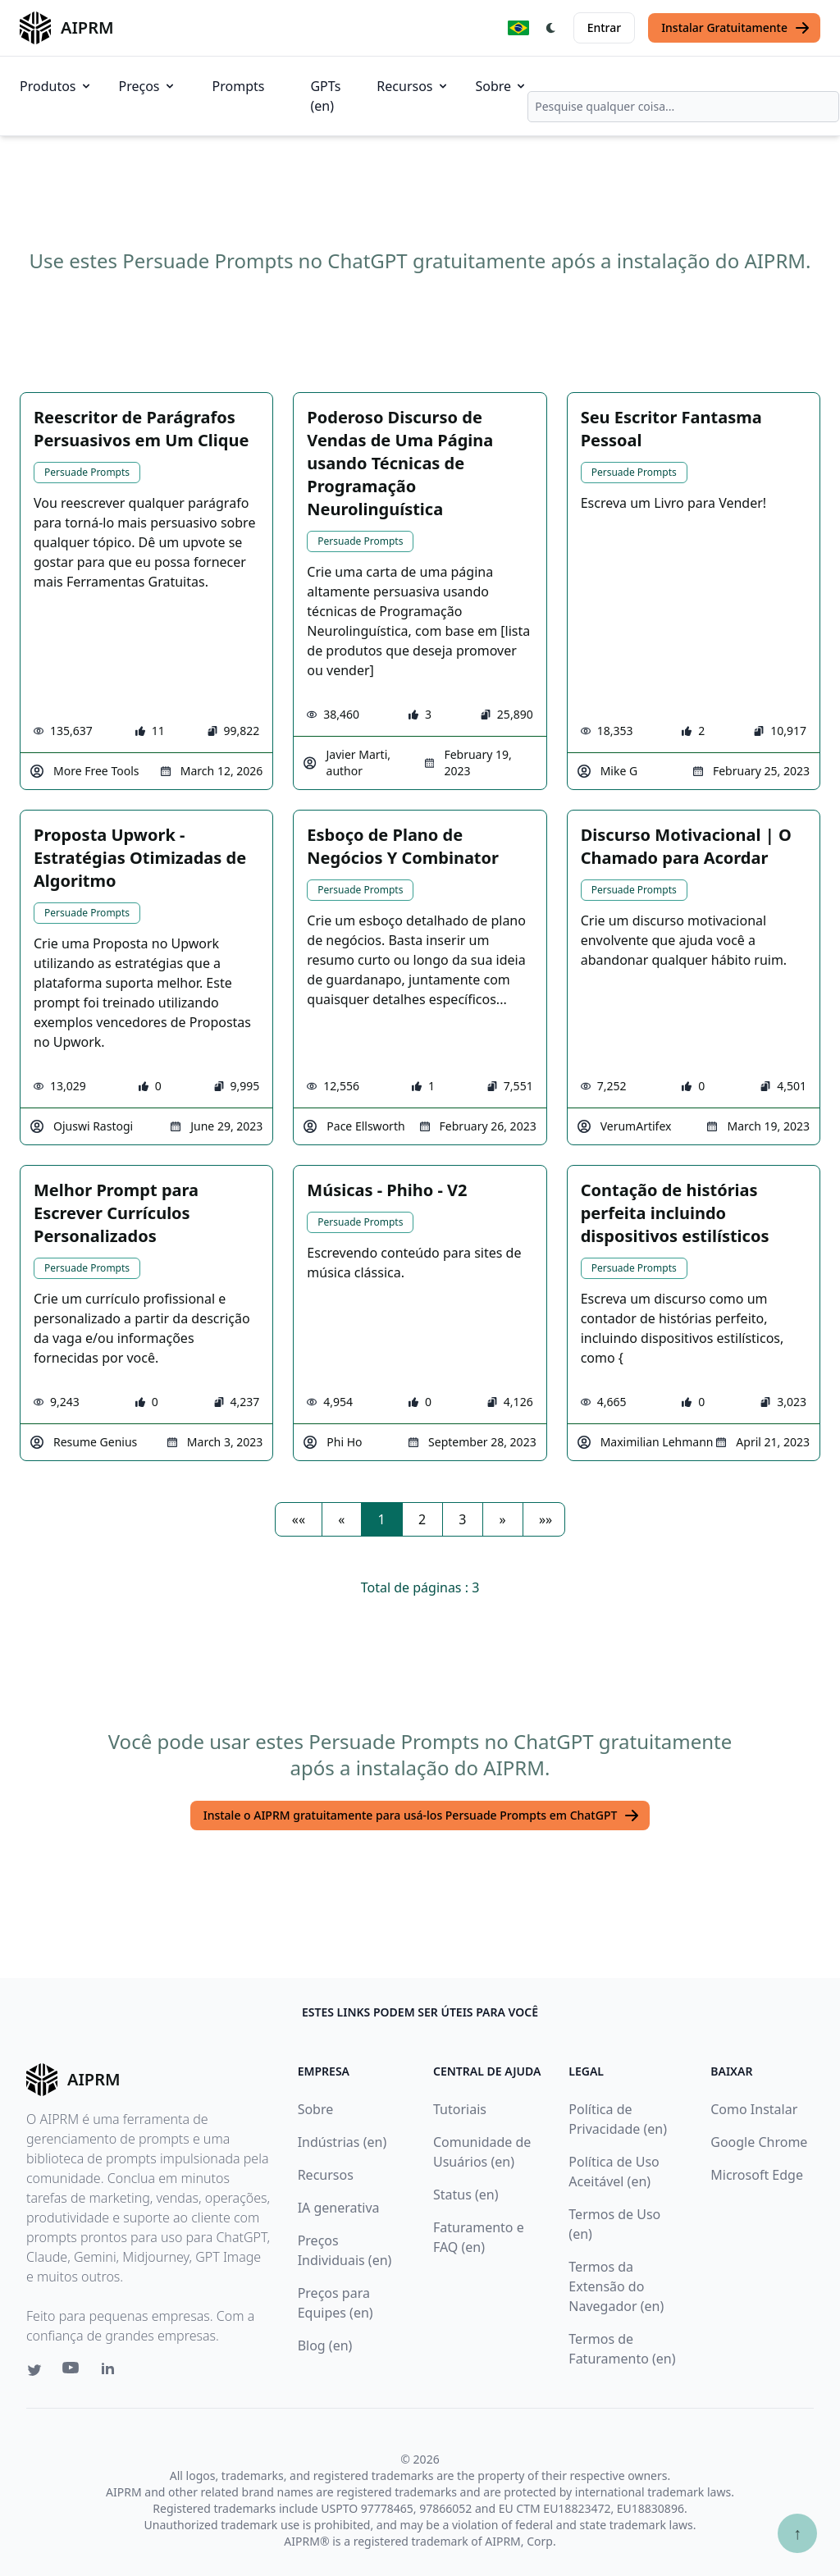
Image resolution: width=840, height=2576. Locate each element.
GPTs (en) (325, 96)
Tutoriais (459, 2109)
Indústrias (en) (342, 2142)
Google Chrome (758, 2142)
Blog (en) (325, 2345)
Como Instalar (753, 2109)
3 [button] (462, 1519)
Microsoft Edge (756, 2175)
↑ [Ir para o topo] (797, 2533)
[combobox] (683, 106)
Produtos (56, 86)
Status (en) (466, 2194)
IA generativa (339, 2208)
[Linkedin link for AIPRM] (111, 2372)
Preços (147, 86)
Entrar (604, 27)
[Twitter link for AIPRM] (34, 2370)
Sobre (502, 86)
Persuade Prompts (87, 472)
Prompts (238, 86)
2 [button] (422, 1519)
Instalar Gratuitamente (735, 28)
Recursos (413, 86)
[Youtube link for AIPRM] (72, 2372)
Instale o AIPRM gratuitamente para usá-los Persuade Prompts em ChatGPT (422, 1815)
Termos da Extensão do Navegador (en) (616, 2286)
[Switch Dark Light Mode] (551, 28)
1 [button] (382, 1519)
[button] (299, 1519)
